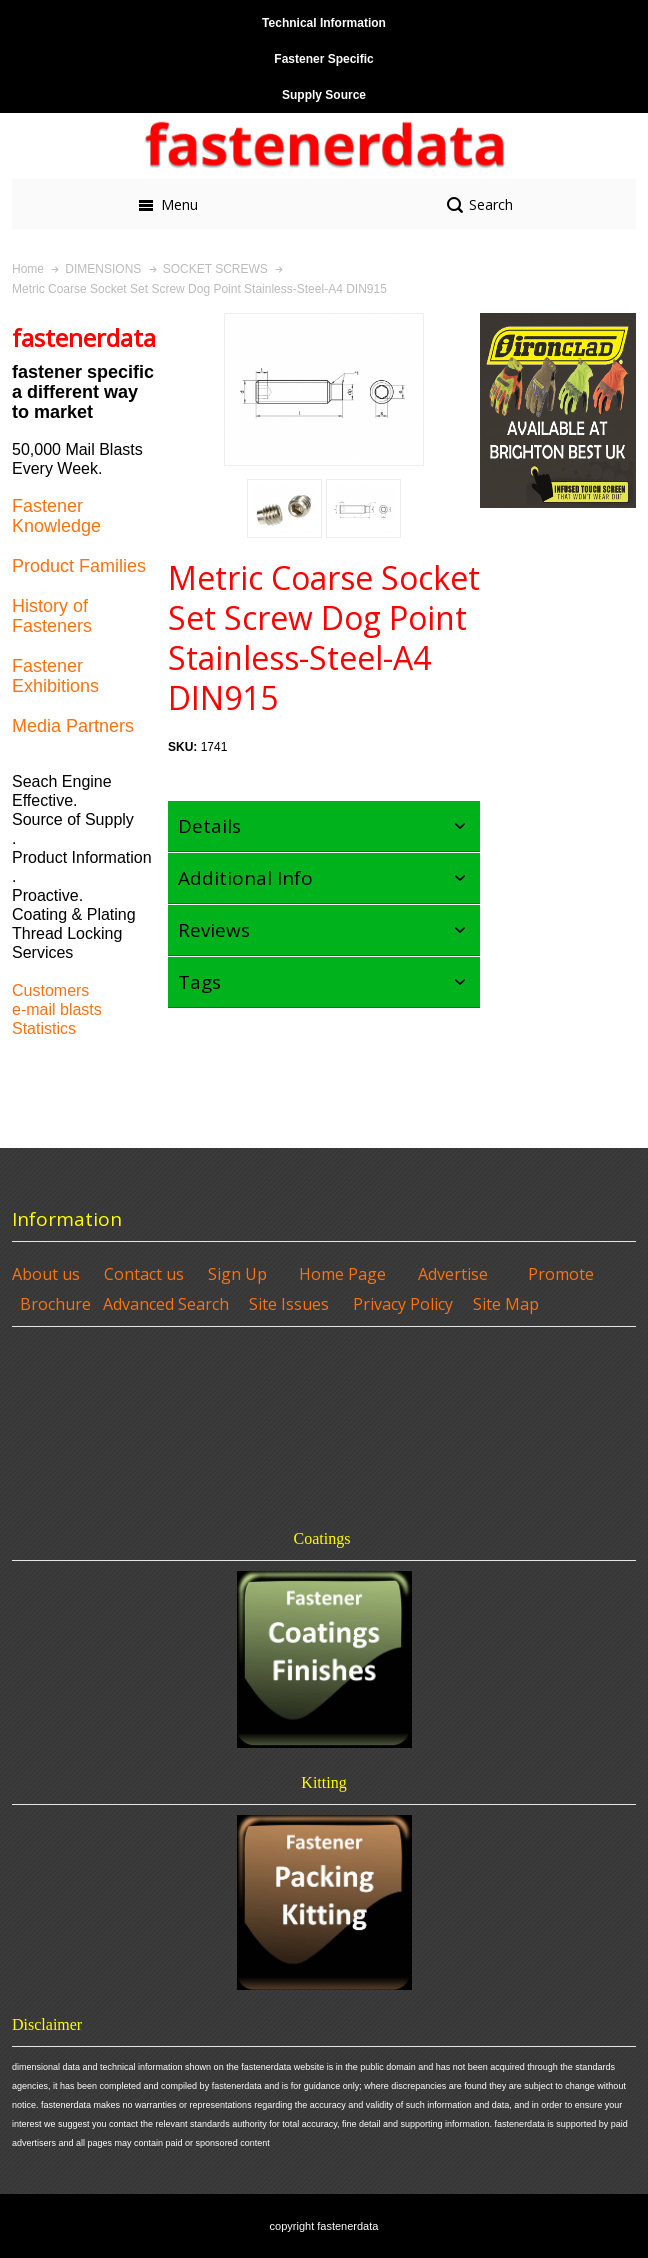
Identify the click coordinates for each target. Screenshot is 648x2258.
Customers (50, 990)
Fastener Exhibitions (55, 676)
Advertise (453, 1274)
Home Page (342, 1274)
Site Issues (289, 1304)
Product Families (79, 566)
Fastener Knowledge (56, 516)
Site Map (506, 1304)
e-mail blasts (57, 1009)
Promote (561, 1274)
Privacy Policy (403, 1304)
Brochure (55, 1304)
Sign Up (237, 1274)
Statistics (44, 1028)
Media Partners (73, 726)
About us (46, 1274)
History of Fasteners (52, 616)
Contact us (144, 1274)
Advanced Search (166, 1304)
